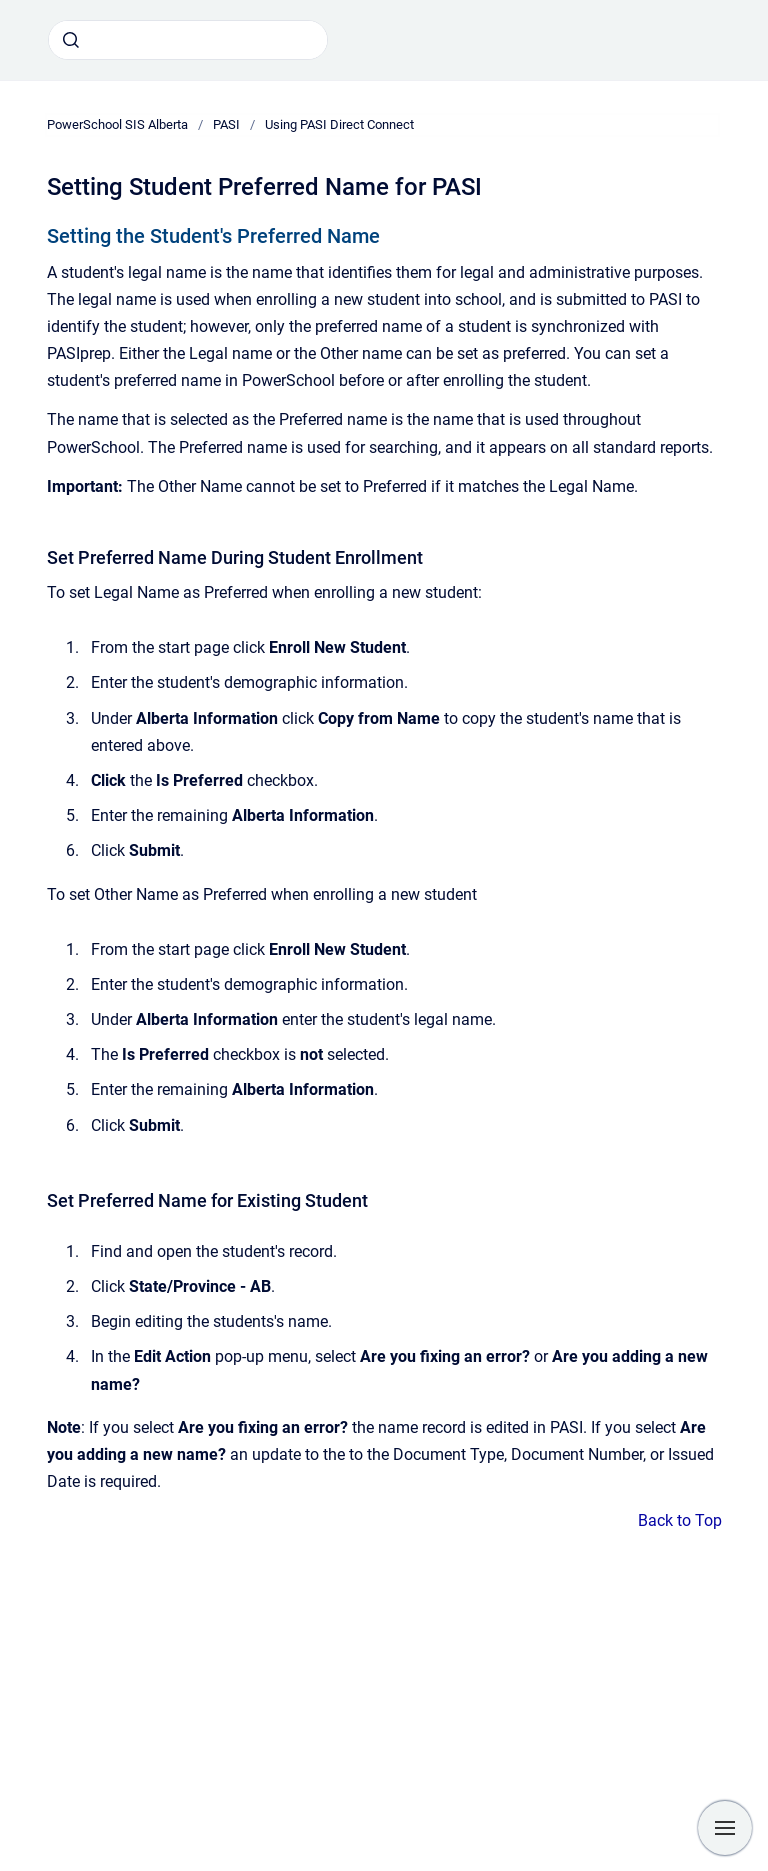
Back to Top (680, 1520)
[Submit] (71, 40)
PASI (226, 124)
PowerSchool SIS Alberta (117, 124)
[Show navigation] (725, 1828)
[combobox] (188, 40)
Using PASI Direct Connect (339, 124)
